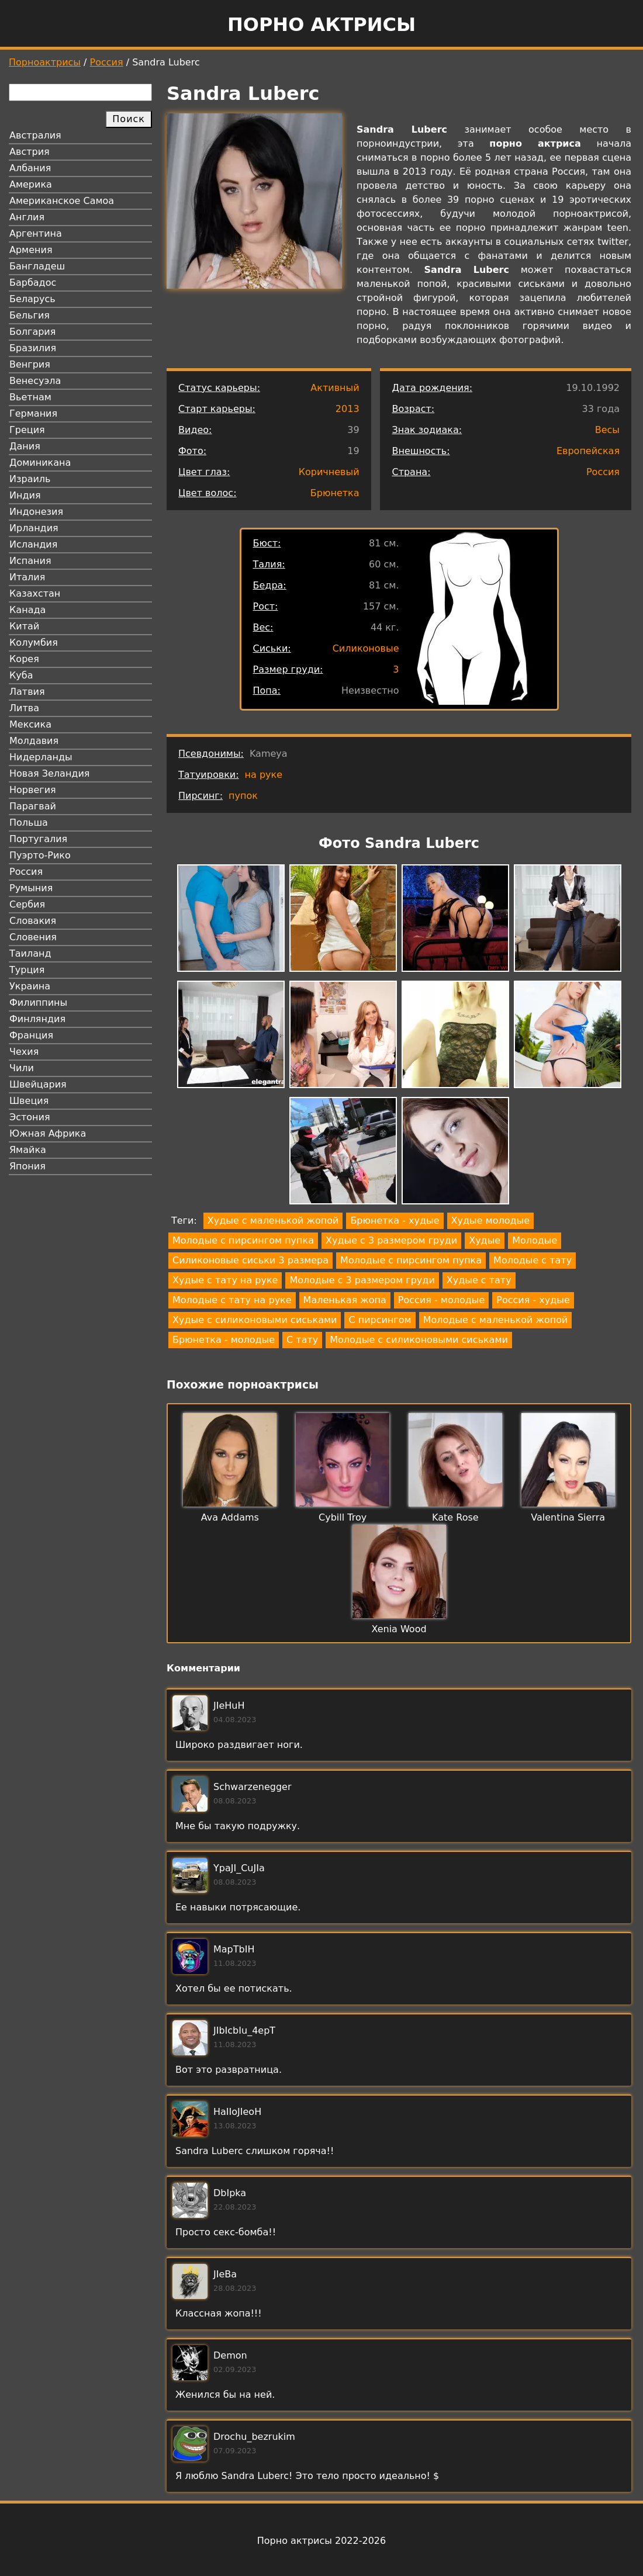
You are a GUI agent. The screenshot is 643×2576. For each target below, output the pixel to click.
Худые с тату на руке (225, 1280)
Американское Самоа (61, 200)
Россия (106, 62)
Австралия (35, 135)
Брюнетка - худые (394, 1220)
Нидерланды (40, 757)
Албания (30, 168)
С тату (302, 1339)
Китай (24, 626)
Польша (28, 822)
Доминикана (40, 462)
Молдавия (33, 740)
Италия (27, 577)
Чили (21, 1068)
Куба (21, 675)
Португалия (38, 838)
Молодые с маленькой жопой (495, 1319)
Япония (27, 1166)
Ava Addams (230, 1517)
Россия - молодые (441, 1300)
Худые (484, 1240)
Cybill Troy (343, 1517)
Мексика (30, 724)
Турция (26, 969)
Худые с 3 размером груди (391, 1240)
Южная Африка (47, 1133)
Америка (30, 184)
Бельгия (29, 315)
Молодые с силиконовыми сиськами (419, 1339)
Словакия (32, 920)
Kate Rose (455, 1517)
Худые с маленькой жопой (273, 1220)
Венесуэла (35, 380)
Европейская (588, 450)
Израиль (30, 478)
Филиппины (38, 1002)
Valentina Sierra (568, 1517)
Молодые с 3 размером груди (361, 1280)
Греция (27, 429)
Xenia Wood (398, 1629)
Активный (334, 387)
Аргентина (35, 233)
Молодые (534, 1240)
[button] (231, 920)
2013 (347, 408)
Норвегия (32, 789)
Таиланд (30, 953)
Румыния (31, 888)
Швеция (29, 1100)
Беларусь (32, 298)
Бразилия (32, 348)
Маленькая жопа (344, 1300)
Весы (607, 429)
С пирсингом (379, 1319)
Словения (33, 937)
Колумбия (33, 642)
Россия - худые (532, 1300)
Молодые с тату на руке (232, 1300)
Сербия (27, 904)
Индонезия (36, 511)
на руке (263, 774)
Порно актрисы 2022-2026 (321, 2540)
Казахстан (34, 593)
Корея (24, 658)
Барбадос (32, 282)
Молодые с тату (532, 1260)
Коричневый (329, 471)
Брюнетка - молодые (223, 1339)
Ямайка (27, 1149)
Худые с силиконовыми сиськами (254, 1319)
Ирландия (33, 528)
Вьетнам (30, 397)
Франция (31, 1035)
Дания (24, 446)
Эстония (29, 1117)
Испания (30, 560)
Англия (26, 217)
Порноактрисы (45, 62)
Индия (25, 495)
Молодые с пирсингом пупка (243, 1240)
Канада (27, 609)
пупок (243, 795)
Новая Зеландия (49, 773)
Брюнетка (334, 492)
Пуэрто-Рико (40, 855)
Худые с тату (479, 1280)
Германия (33, 413)
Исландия (33, 544)
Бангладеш (37, 266)
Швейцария (38, 1084)
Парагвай (32, 806)
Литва (24, 708)
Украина (29, 986)
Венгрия (29, 364)
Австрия (29, 151)
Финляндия (37, 1018)
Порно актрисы (321, 24)
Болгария (32, 331)
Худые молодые (490, 1220)
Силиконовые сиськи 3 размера (250, 1260)
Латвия (27, 691)
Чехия (24, 1051)
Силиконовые (366, 648)
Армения (31, 249)
